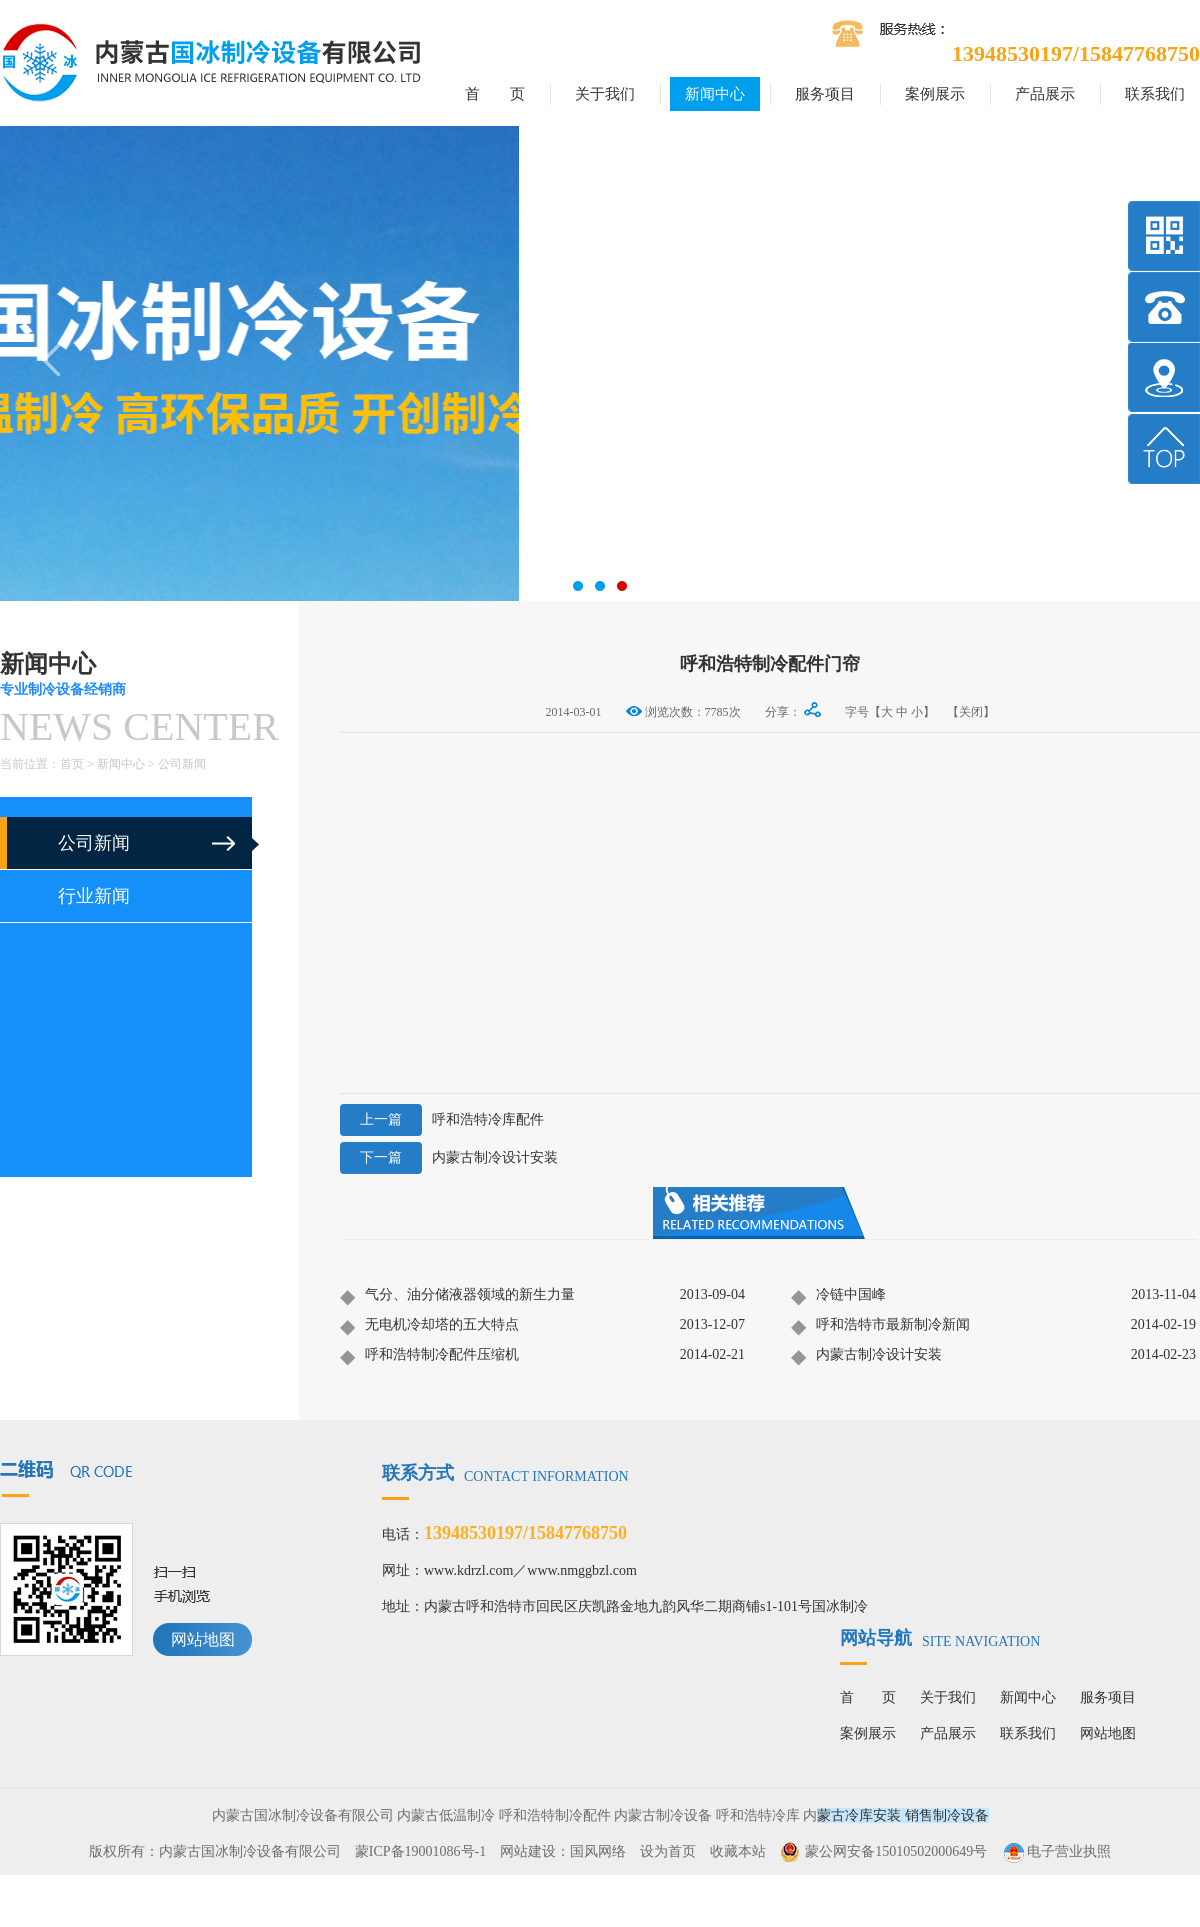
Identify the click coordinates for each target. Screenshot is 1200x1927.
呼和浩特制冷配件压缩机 (429, 1356)
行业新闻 (94, 896)
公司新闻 (182, 764)
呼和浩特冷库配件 (442, 1120)
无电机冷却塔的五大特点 (429, 1326)
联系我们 (1155, 94)
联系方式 (505, 1473)
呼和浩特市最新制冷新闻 (880, 1326)
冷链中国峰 (838, 1296)
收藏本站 (738, 1851)
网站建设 (528, 1851)
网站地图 (203, 1639)
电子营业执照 (1056, 1851)
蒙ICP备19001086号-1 (420, 1851)
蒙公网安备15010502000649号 (896, 1851)
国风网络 (598, 1851)
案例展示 (935, 94)
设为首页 (668, 1851)
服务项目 (825, 94)
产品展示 (1045, 94)
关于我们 (605, 94)
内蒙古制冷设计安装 (449, 1158)
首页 (72, 764)
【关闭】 (971, 712)
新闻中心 (715, 94)
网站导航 (940, 1638)
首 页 (495, 94)
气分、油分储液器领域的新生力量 (457, 1296)
